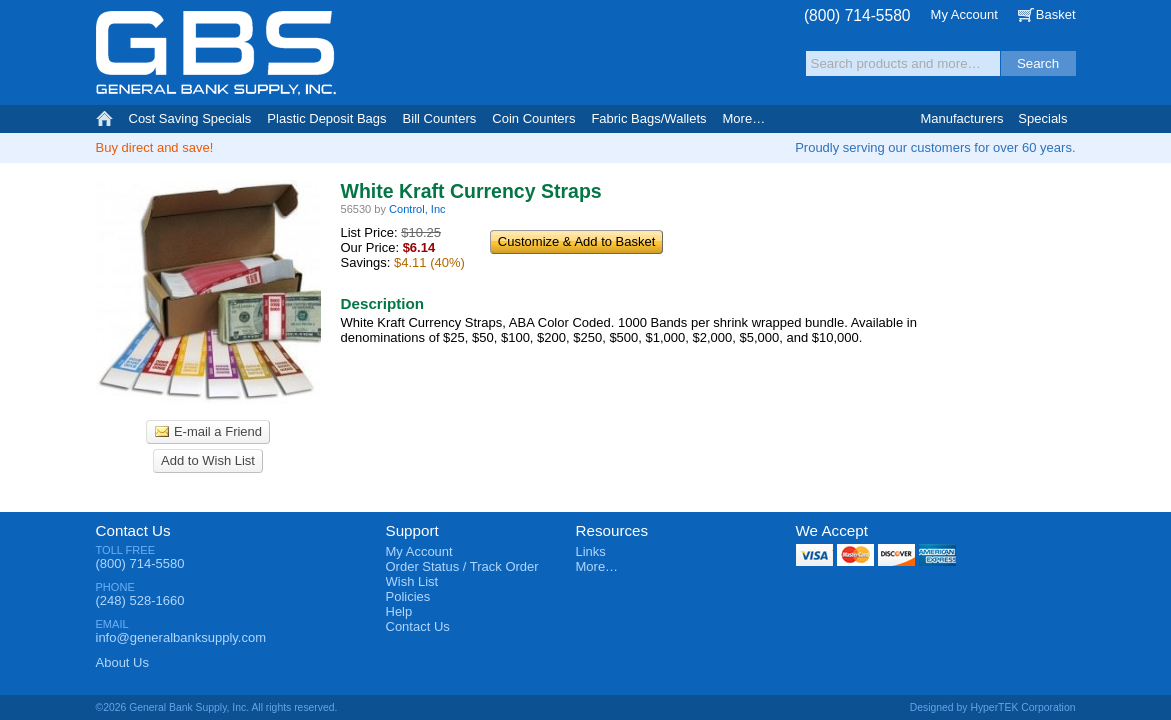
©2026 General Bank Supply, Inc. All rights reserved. (217, 707)
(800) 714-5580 (857, 15)
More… (597, 566)
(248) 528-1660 (140, 600)
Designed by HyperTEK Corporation (993, 707)
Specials (1042, 118)
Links (591, 551)
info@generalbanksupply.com (181, 637)
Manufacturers (961, 118)
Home (104, 119)
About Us (122, 662)
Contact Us (133, 530)
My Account (964, 14)
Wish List (412, 581)
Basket (1056, 14)
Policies (408, 596)
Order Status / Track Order (462, 566)
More (744, 118)
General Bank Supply (216, 53)
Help (399, 611)
